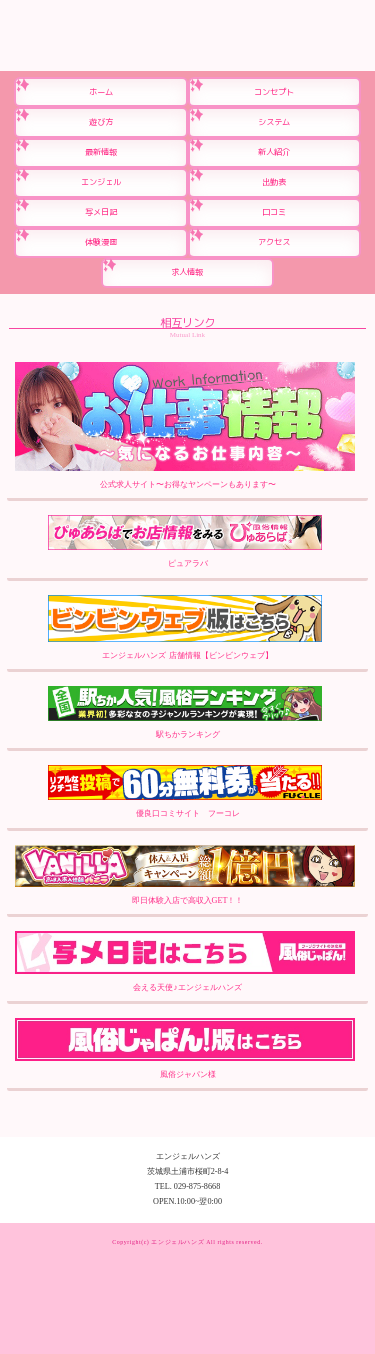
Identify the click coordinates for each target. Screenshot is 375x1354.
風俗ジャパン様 (185, 1048)
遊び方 (101, 122)
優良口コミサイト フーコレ (185, 791)
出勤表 (274, 182)
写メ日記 (101, 212)
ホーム (101, 92)
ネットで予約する (325, 1239)
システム (274, 122)
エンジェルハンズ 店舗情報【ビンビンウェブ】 (185, 627)
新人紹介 (274, 152)
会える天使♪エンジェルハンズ (185, 961)
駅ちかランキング (185, 712)
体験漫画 (101, 242)
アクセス (274, 242)
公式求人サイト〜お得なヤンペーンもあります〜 (185, 425)
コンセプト (274, 92)
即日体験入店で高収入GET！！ (185, 875)
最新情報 (101, 152)
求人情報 (187, 272)
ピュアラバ (185, 541)
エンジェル (101, 182)
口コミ (274, 212)
